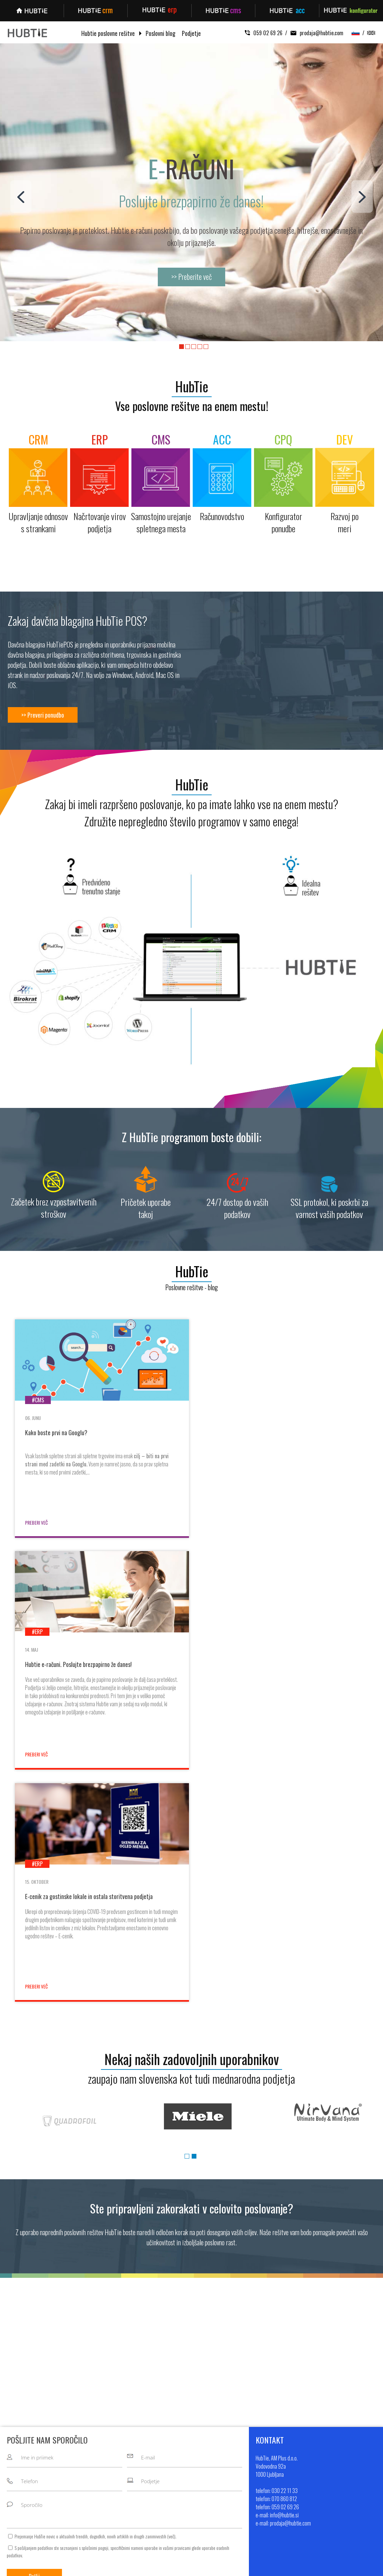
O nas (203, 2454)
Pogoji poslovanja (215, 2483)
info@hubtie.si (322, 2483)
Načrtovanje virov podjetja (127, 2464)
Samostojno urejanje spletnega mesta (140, 2474)
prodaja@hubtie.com (315, 33)
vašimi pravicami (177, 2316)
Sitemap (269, 2567)
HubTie (191, 386)
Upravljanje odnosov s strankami (134, 2454)
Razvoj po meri (117, 2503)
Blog (202, 2464)
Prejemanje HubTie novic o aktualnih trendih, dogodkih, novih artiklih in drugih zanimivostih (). (95, 2304)
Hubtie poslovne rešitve (108, 33)
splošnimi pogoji (95, 2316)
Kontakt (205, 2474)
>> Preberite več (191, 276)
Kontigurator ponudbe (124, 2493)
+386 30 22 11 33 (328, 2454)
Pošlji (34, 2345)
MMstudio (247, 2567)
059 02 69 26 (263, 33)
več (171, 2304)
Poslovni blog (160, 33)
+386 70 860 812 (328, 2464)
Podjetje (191, 33)
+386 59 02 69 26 (329, 2474)
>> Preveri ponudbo (42, 714)
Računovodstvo (117, 2483)
